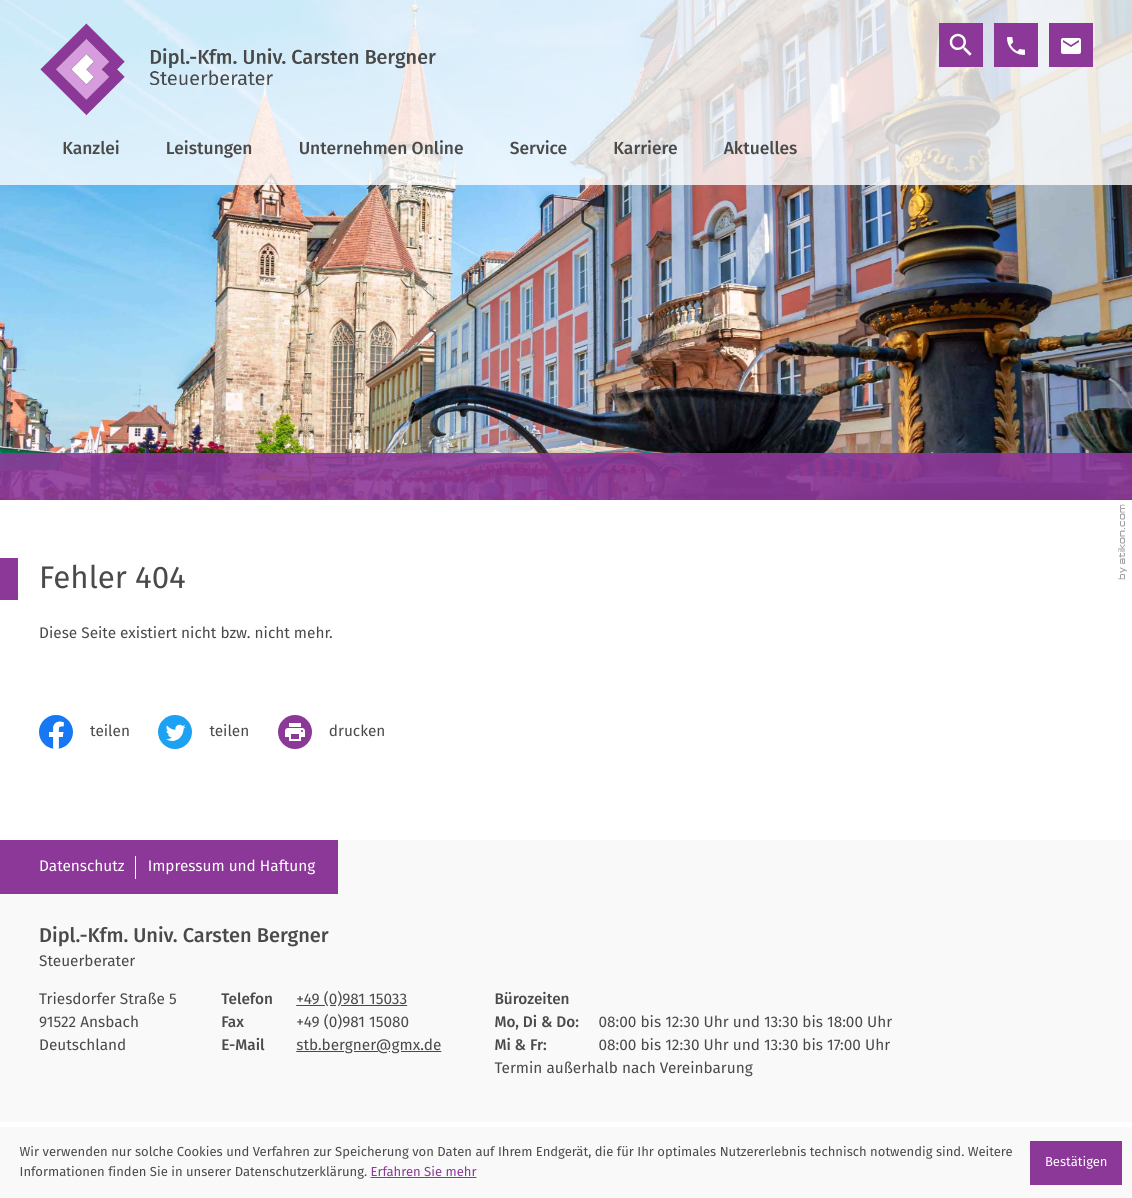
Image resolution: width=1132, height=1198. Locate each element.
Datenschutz (82, 867)
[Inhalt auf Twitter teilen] (217, 732)
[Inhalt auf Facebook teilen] (98, 732)
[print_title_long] (346, 732)
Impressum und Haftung (232, 867)
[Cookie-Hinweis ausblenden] (1076, 1163)
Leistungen (209, 148)
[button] (1016, 45)
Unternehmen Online (381, 148)
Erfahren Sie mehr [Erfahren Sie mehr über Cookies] (424, 1172)
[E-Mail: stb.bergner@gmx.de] (1071, 45)
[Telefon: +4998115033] (351, 1000)
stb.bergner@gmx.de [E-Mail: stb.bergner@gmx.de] (368, 1046)
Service (538, 148)
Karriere (645, 148)
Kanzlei (91, 148)
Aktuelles (761, 148)
